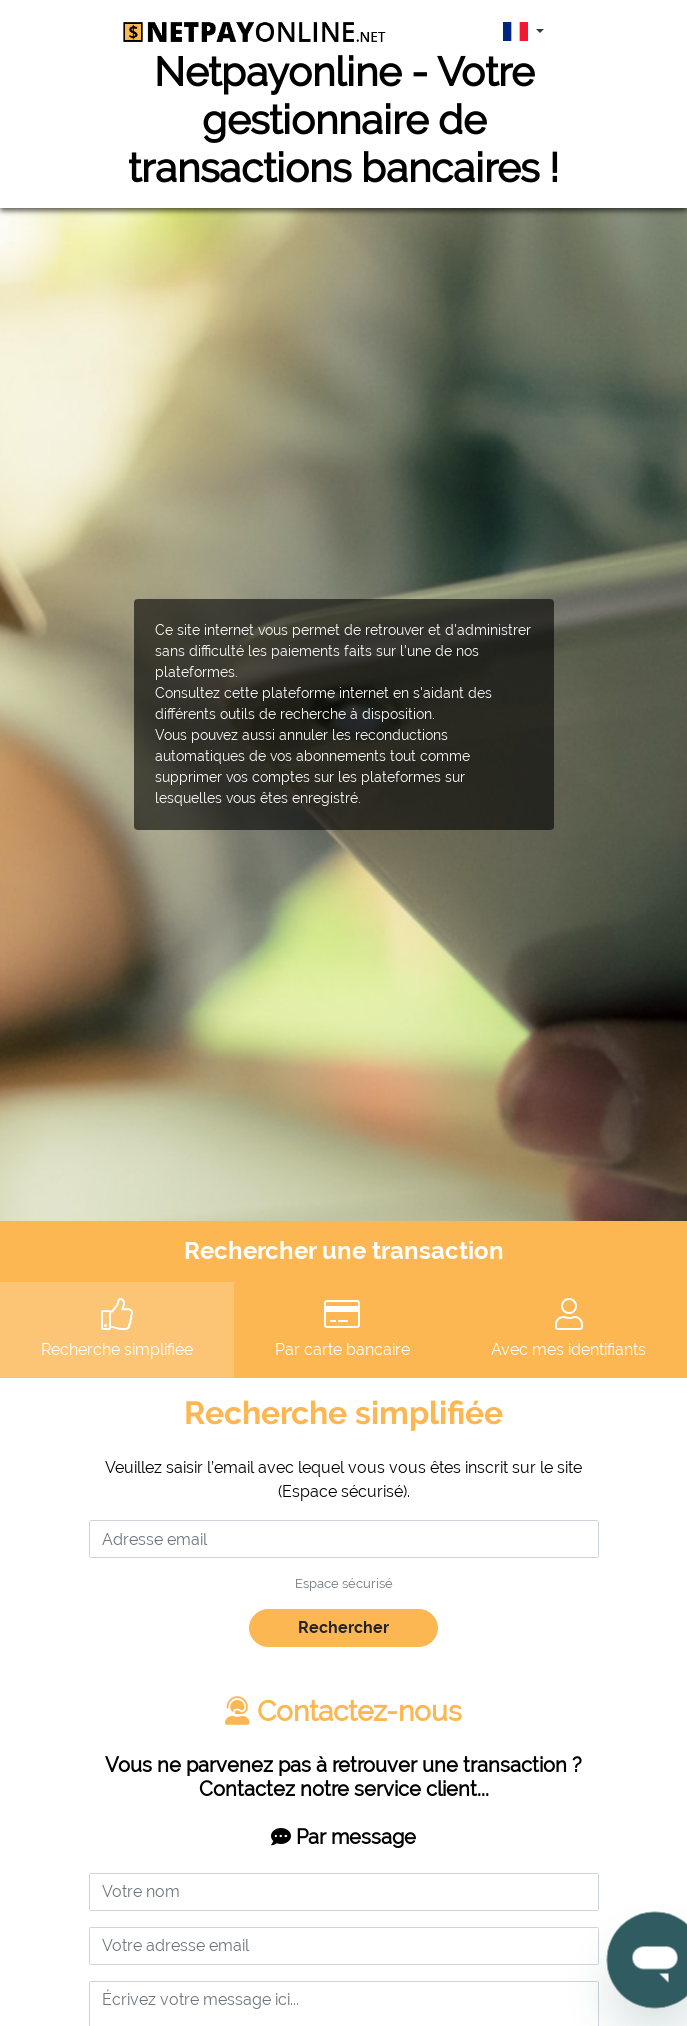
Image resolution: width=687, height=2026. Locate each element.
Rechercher (343, 1627)
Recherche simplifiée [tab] (117, 1328)
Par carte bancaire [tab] (342, 1328)
